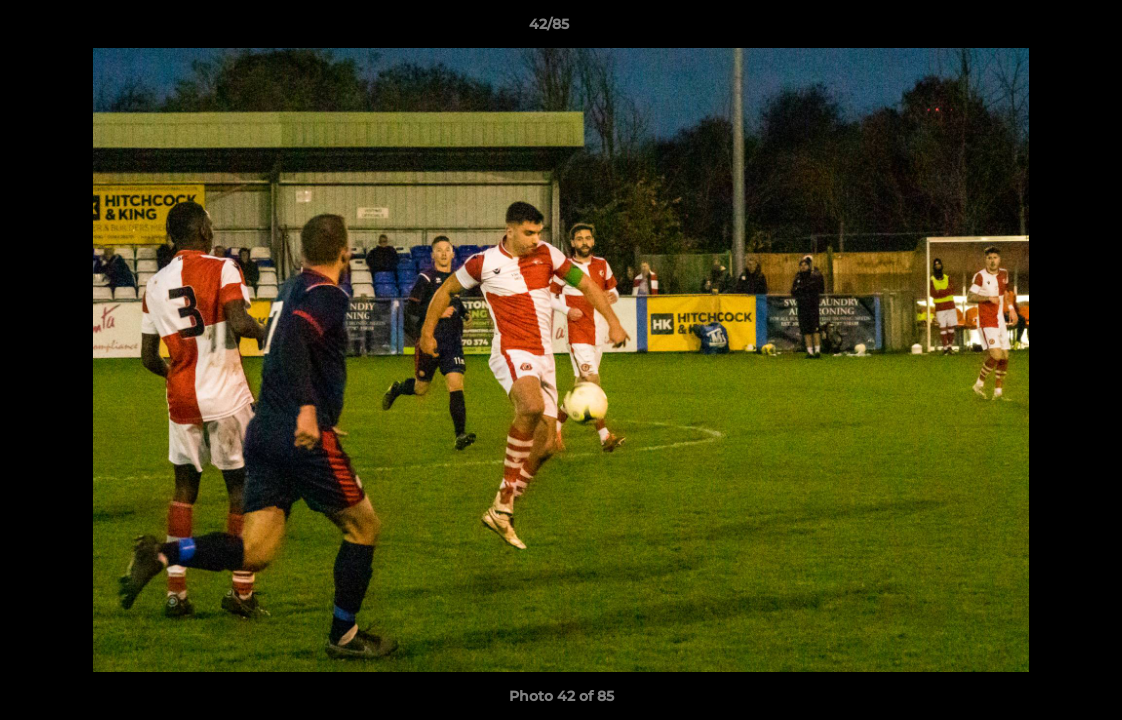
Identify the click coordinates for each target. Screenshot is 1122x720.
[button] (1038, 29)
